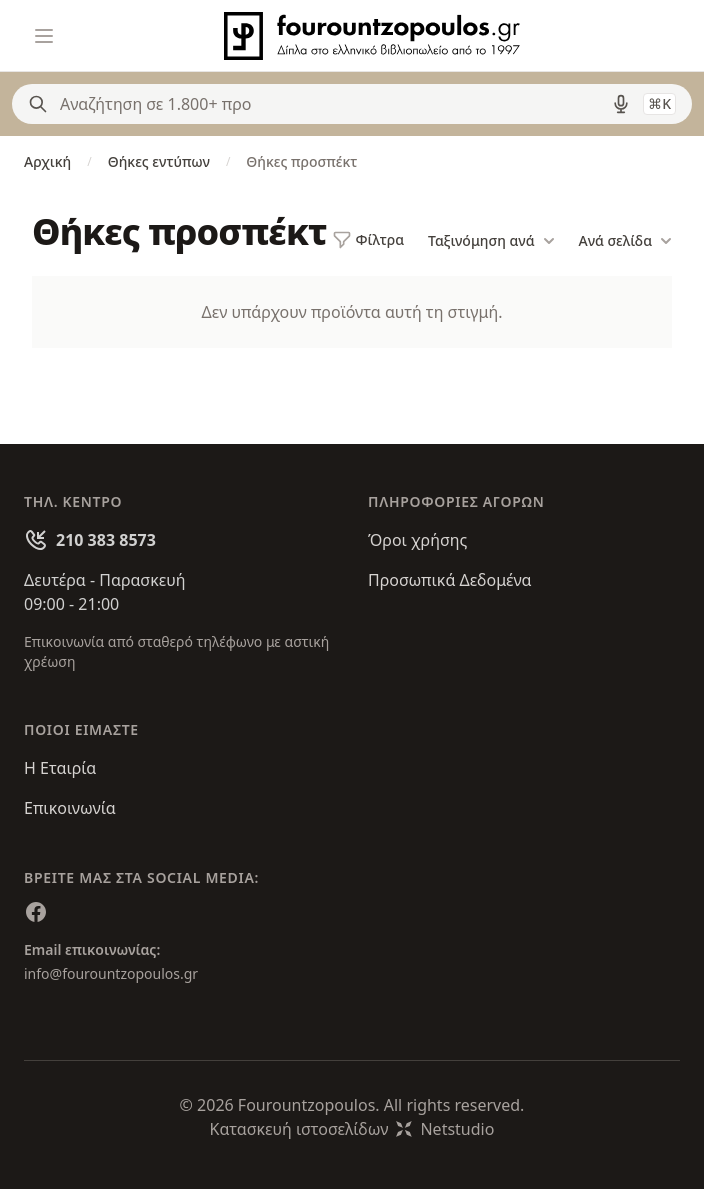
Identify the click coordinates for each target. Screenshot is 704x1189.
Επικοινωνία (70, 808)
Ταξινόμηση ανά (491, 241)
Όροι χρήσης (417, 540)
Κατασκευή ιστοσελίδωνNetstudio (352, 1129)
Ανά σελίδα (625, 241)
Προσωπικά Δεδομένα (450, 580)
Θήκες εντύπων (159, 161)
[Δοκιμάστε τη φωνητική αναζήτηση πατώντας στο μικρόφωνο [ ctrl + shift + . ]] (621, 104)
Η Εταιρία (60, 768)
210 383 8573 (106, 540)
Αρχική (47, 161)
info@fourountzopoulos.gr (111, 973)
